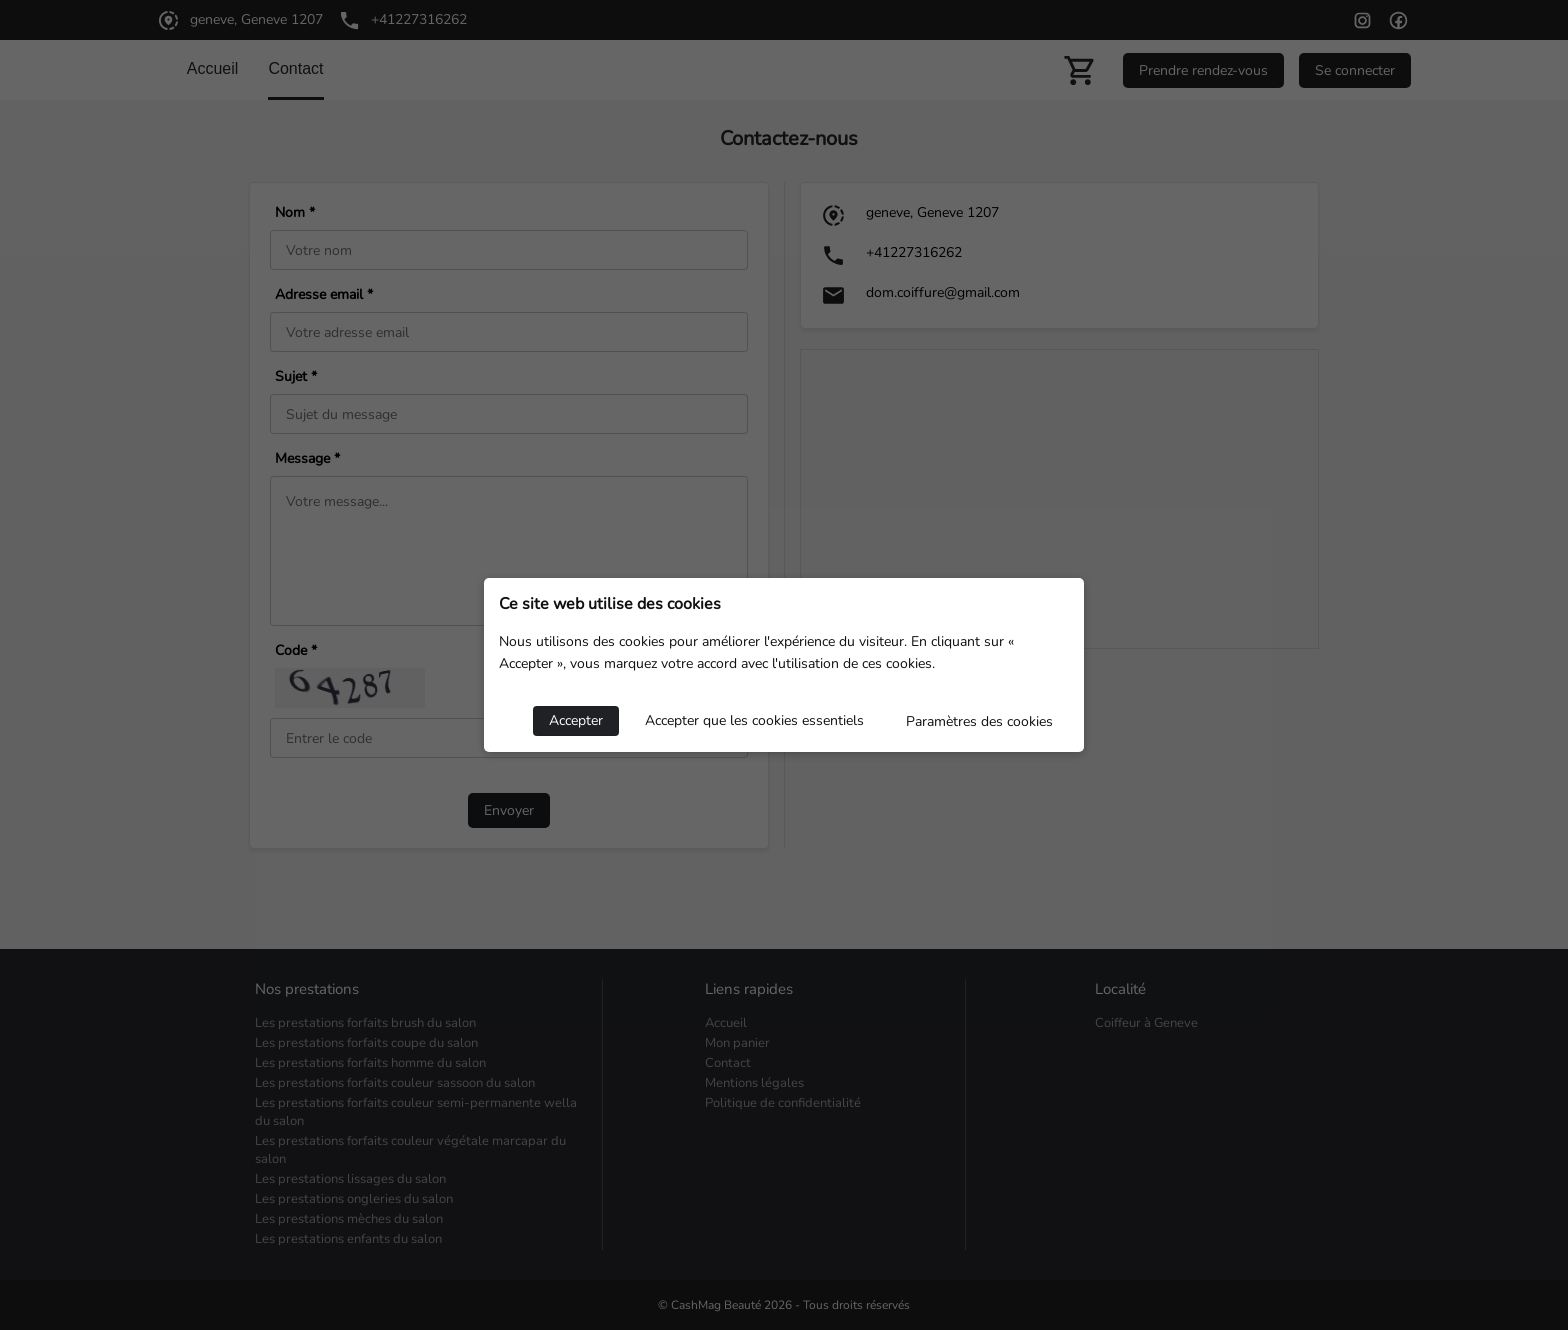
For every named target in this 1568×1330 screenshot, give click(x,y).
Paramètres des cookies (979, 721)
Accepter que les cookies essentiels (754, 720)
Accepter (576, 720)
